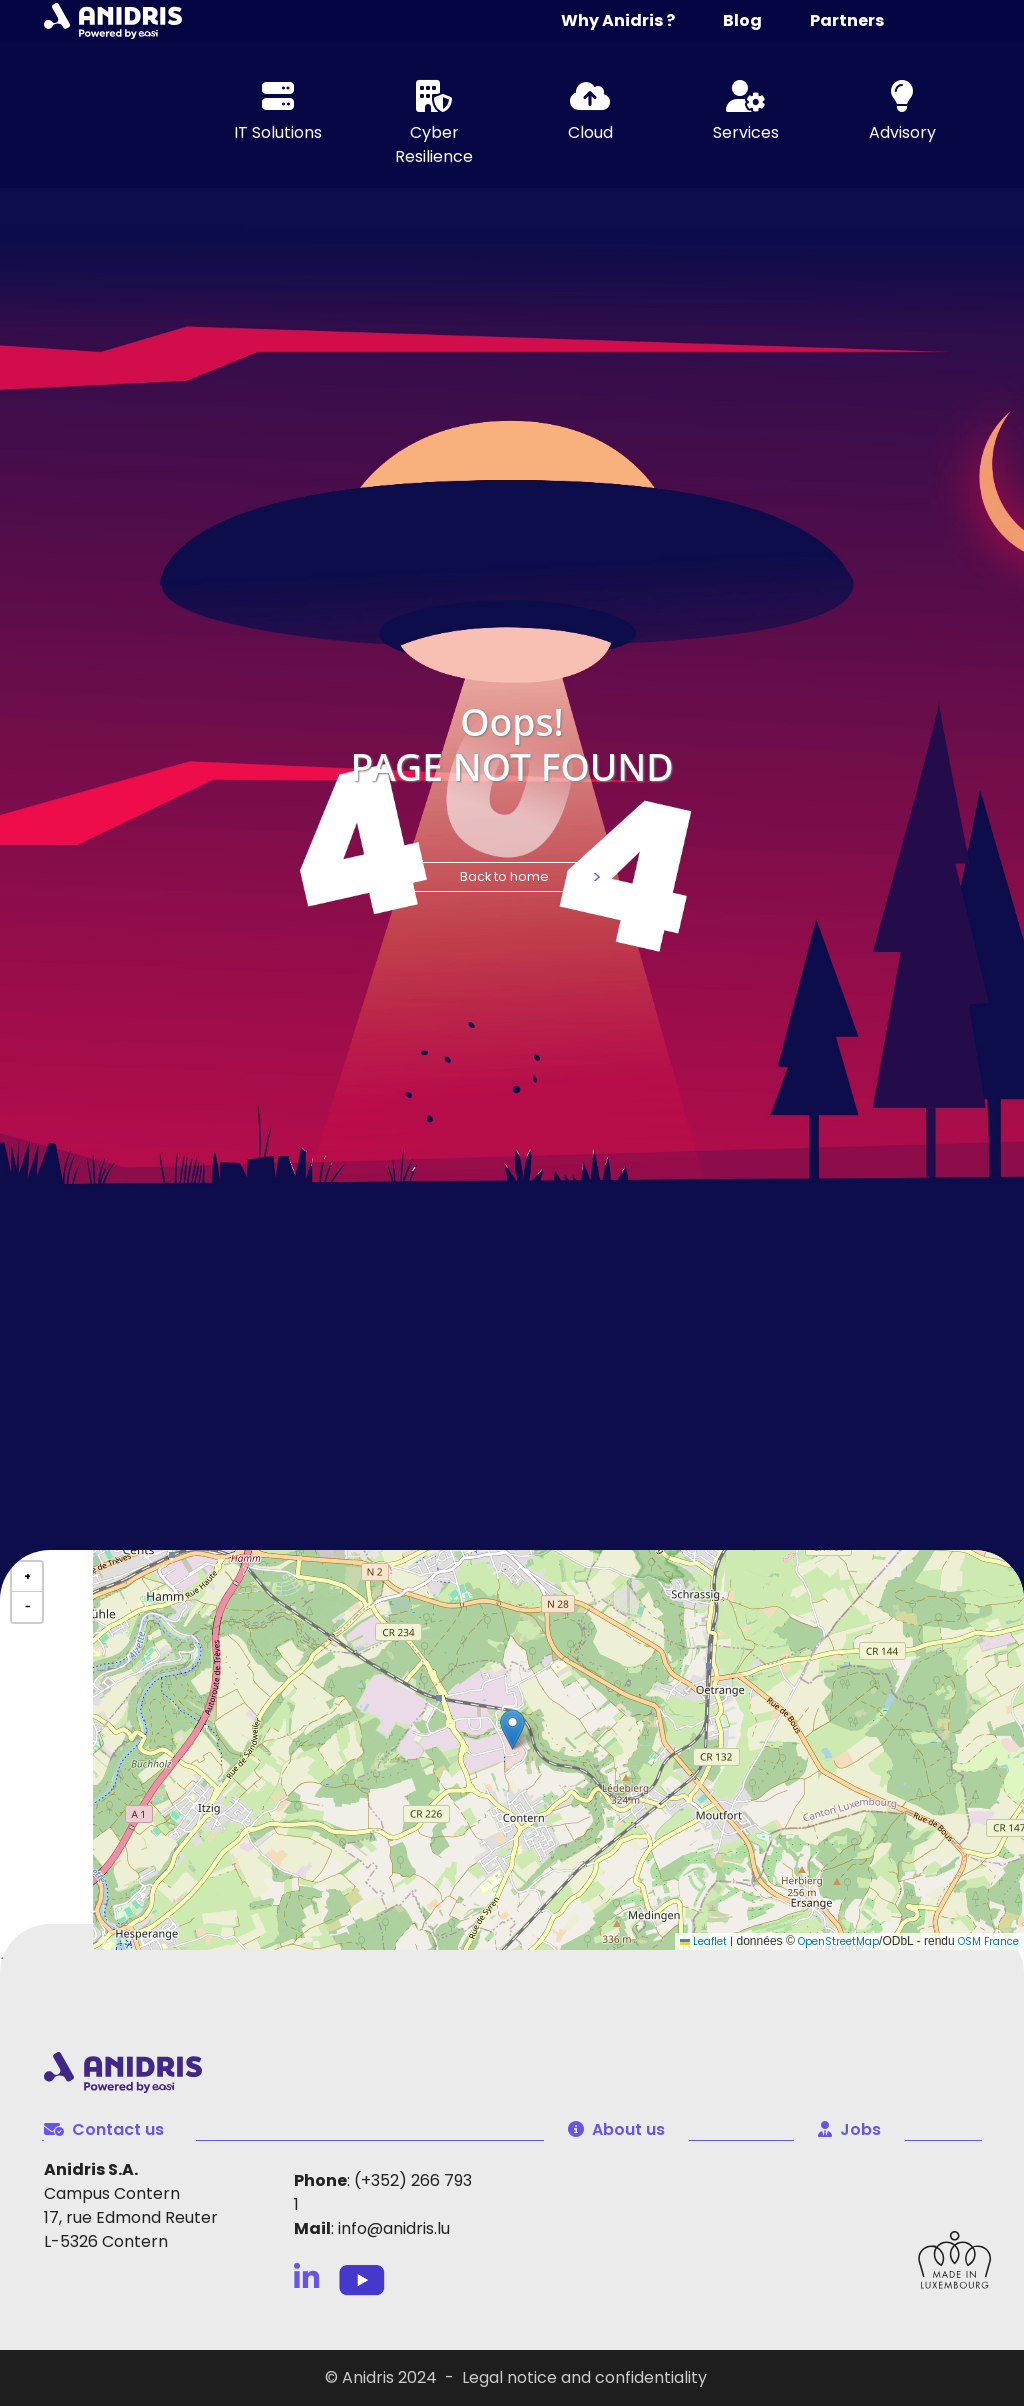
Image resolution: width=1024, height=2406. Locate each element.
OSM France (988, 1941)
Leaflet (703, 1941)
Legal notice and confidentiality (584, 2377)
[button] (512, 1729)
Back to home (504, 876)
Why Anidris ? (618, 20)
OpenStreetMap (838, 1941)
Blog (742, 20)
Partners (847, 20)
